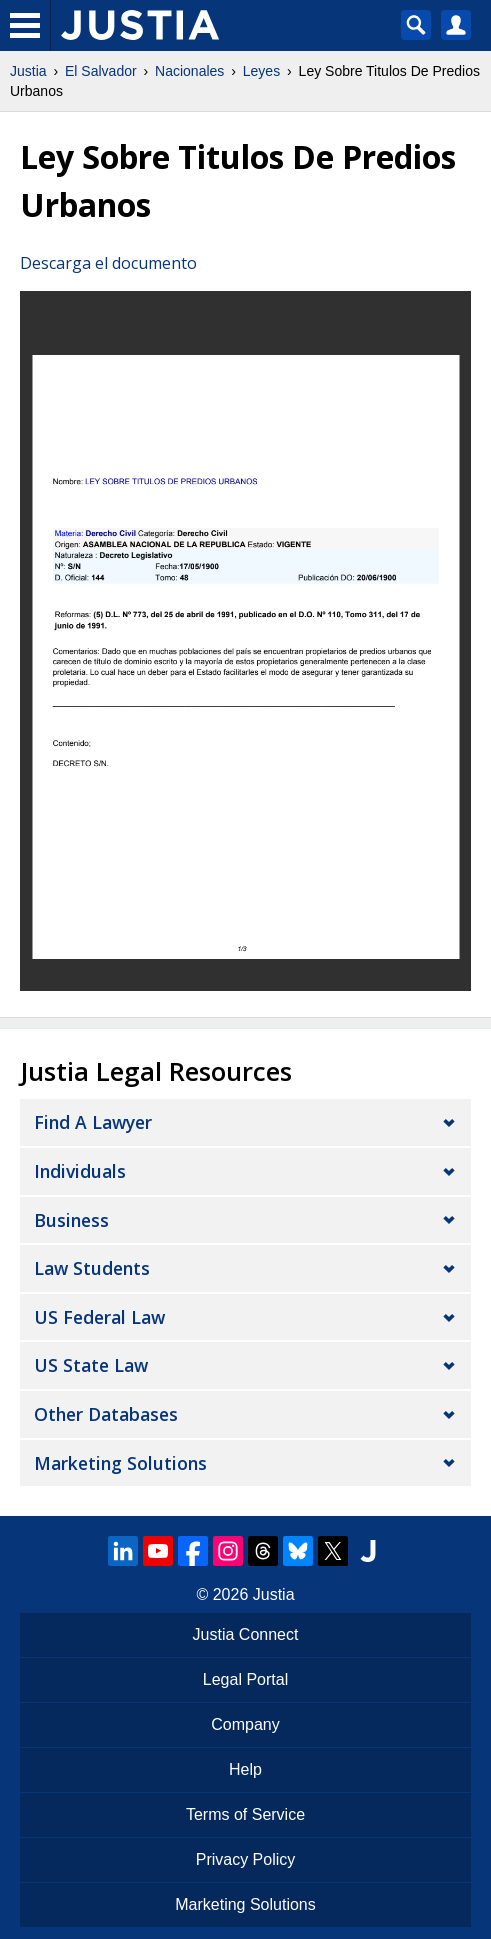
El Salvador (101, 71)
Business (71, 1220)
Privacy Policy (246, 1859)
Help (245, 1769)
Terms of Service (245, 1814)
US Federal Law (99, 1317)
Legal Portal (245, 1679)
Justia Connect (246, 1634)
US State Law (91, 1365)
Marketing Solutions (120, 1463)
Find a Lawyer (93, 1122)
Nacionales (189, 71)
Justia (28, 71)
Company (245, 1724)
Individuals (80, 1171)
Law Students (92, 1268)
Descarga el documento (108, 263)
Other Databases (106, 1414)
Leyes (261, 71)
